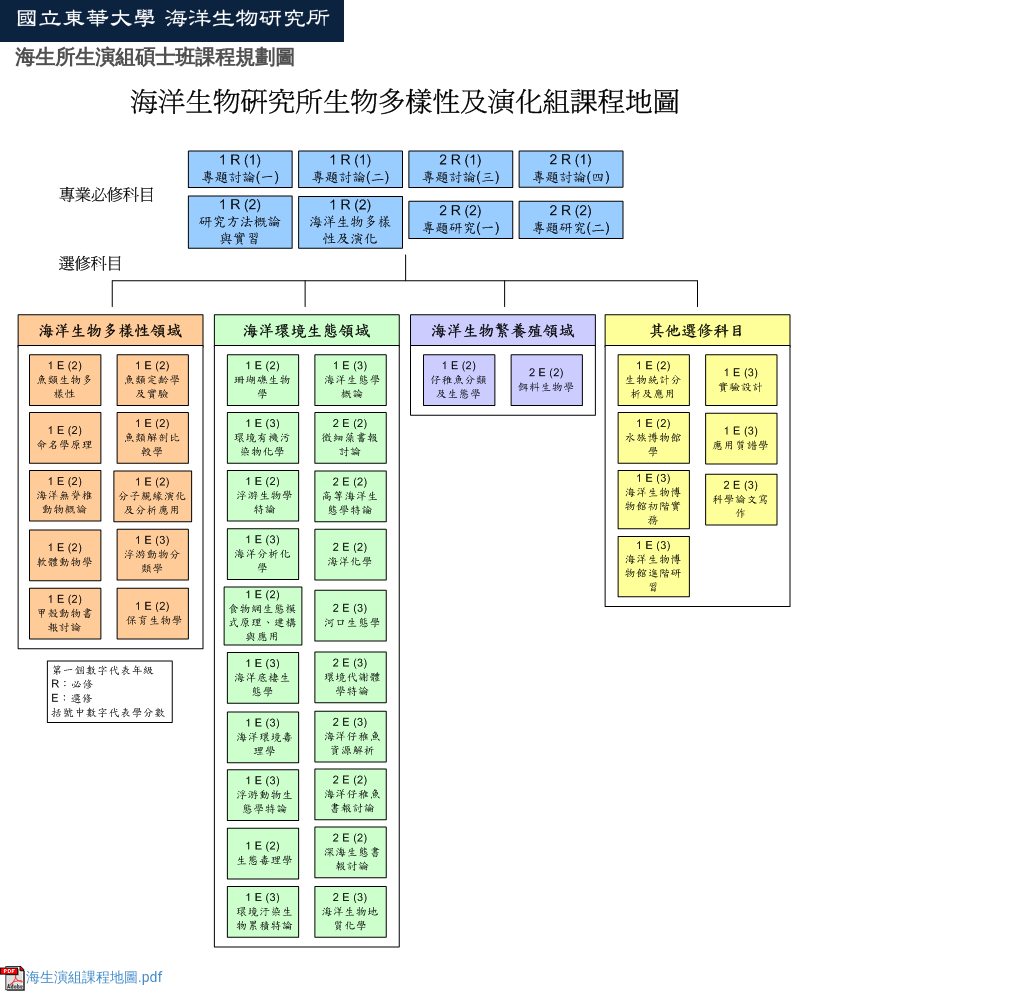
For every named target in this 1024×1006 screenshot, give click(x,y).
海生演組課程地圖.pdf (81, 977)
